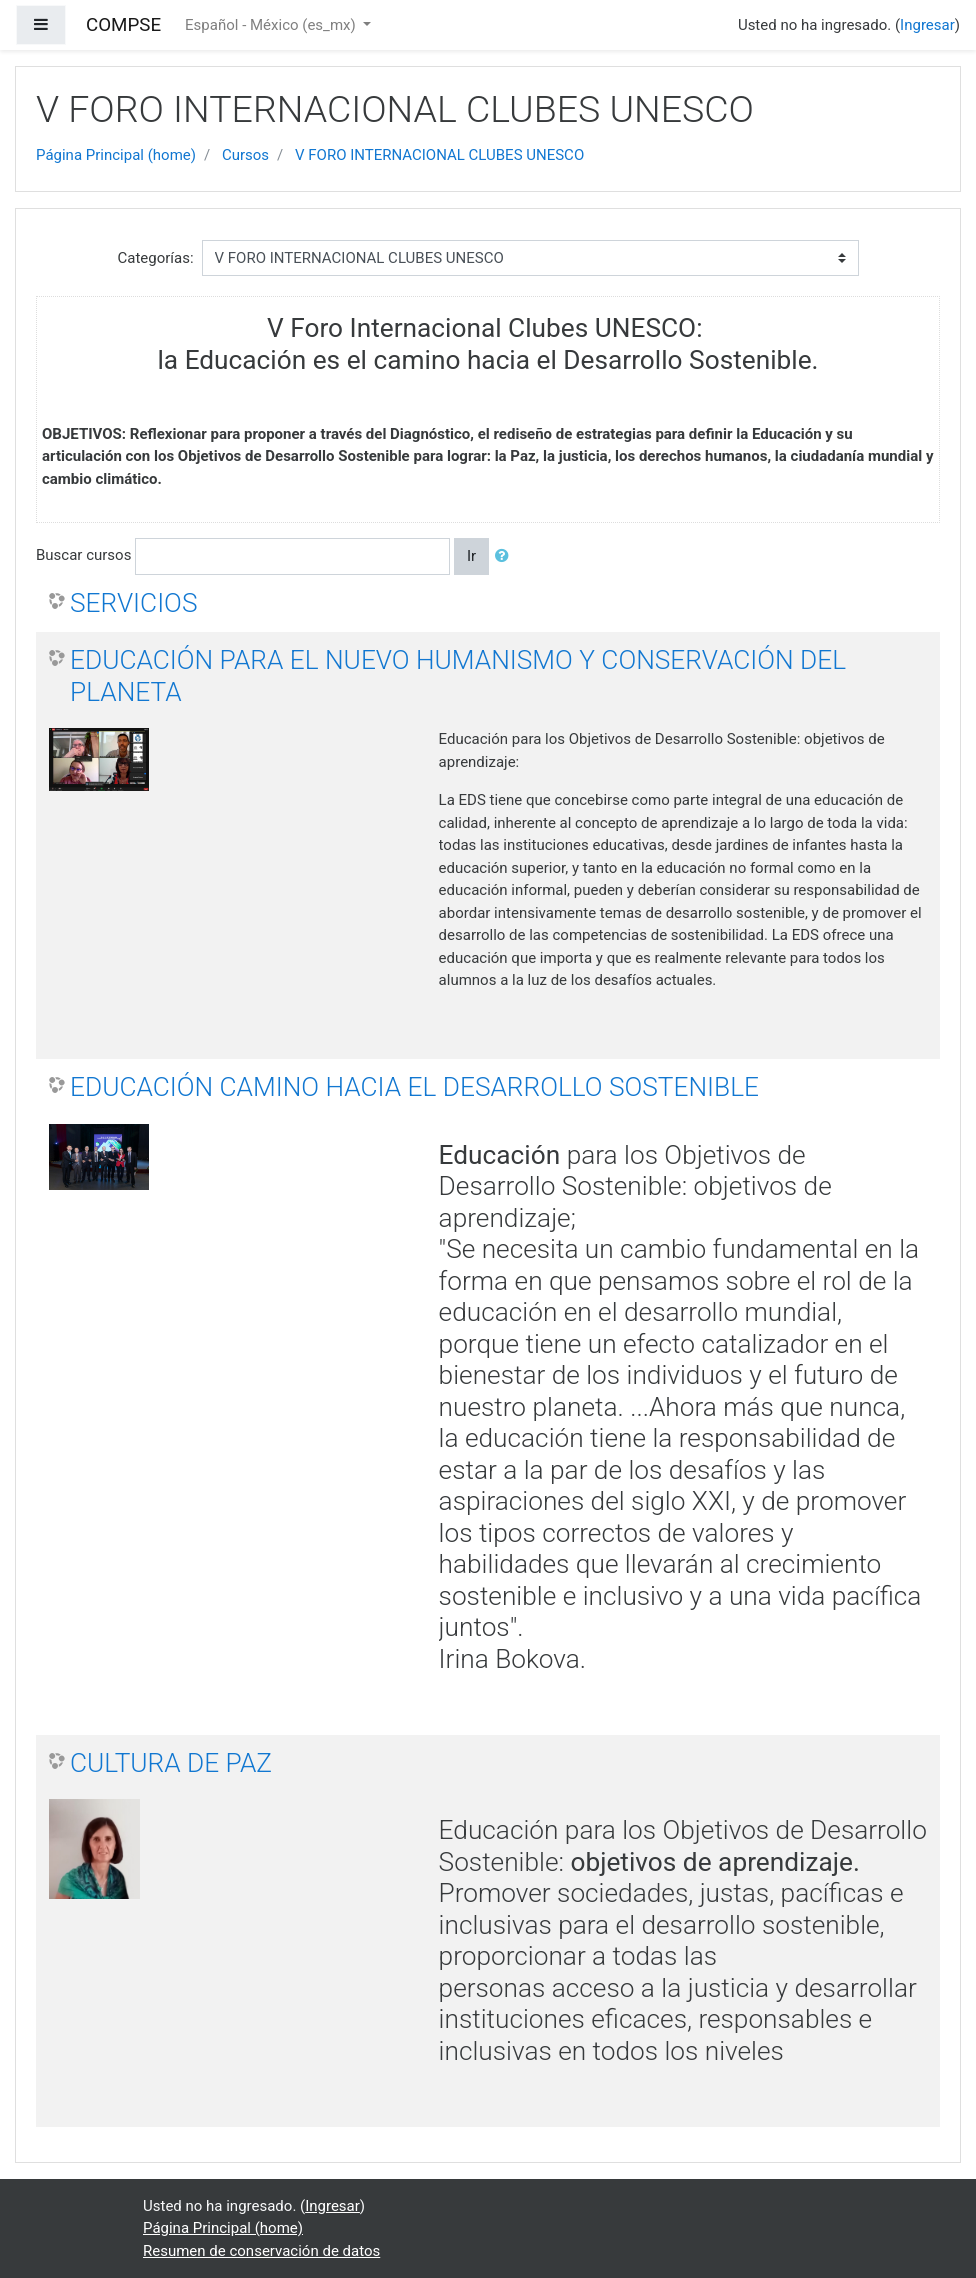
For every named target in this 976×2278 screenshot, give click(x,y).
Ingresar (927, 25)
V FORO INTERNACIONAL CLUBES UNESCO (439, 155)
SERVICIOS (133, 603)
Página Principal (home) (116, 155)
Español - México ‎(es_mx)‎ (272, 25)
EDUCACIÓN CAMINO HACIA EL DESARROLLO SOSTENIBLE (414, 1087)
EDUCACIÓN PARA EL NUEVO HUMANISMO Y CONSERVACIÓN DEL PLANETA (458, 676)
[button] (506, 556)
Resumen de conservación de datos (261, 2251)
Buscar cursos (83, 555)
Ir (471, 556)
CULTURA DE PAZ (171, 1763)
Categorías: (155, 258)
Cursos (245, 155)
